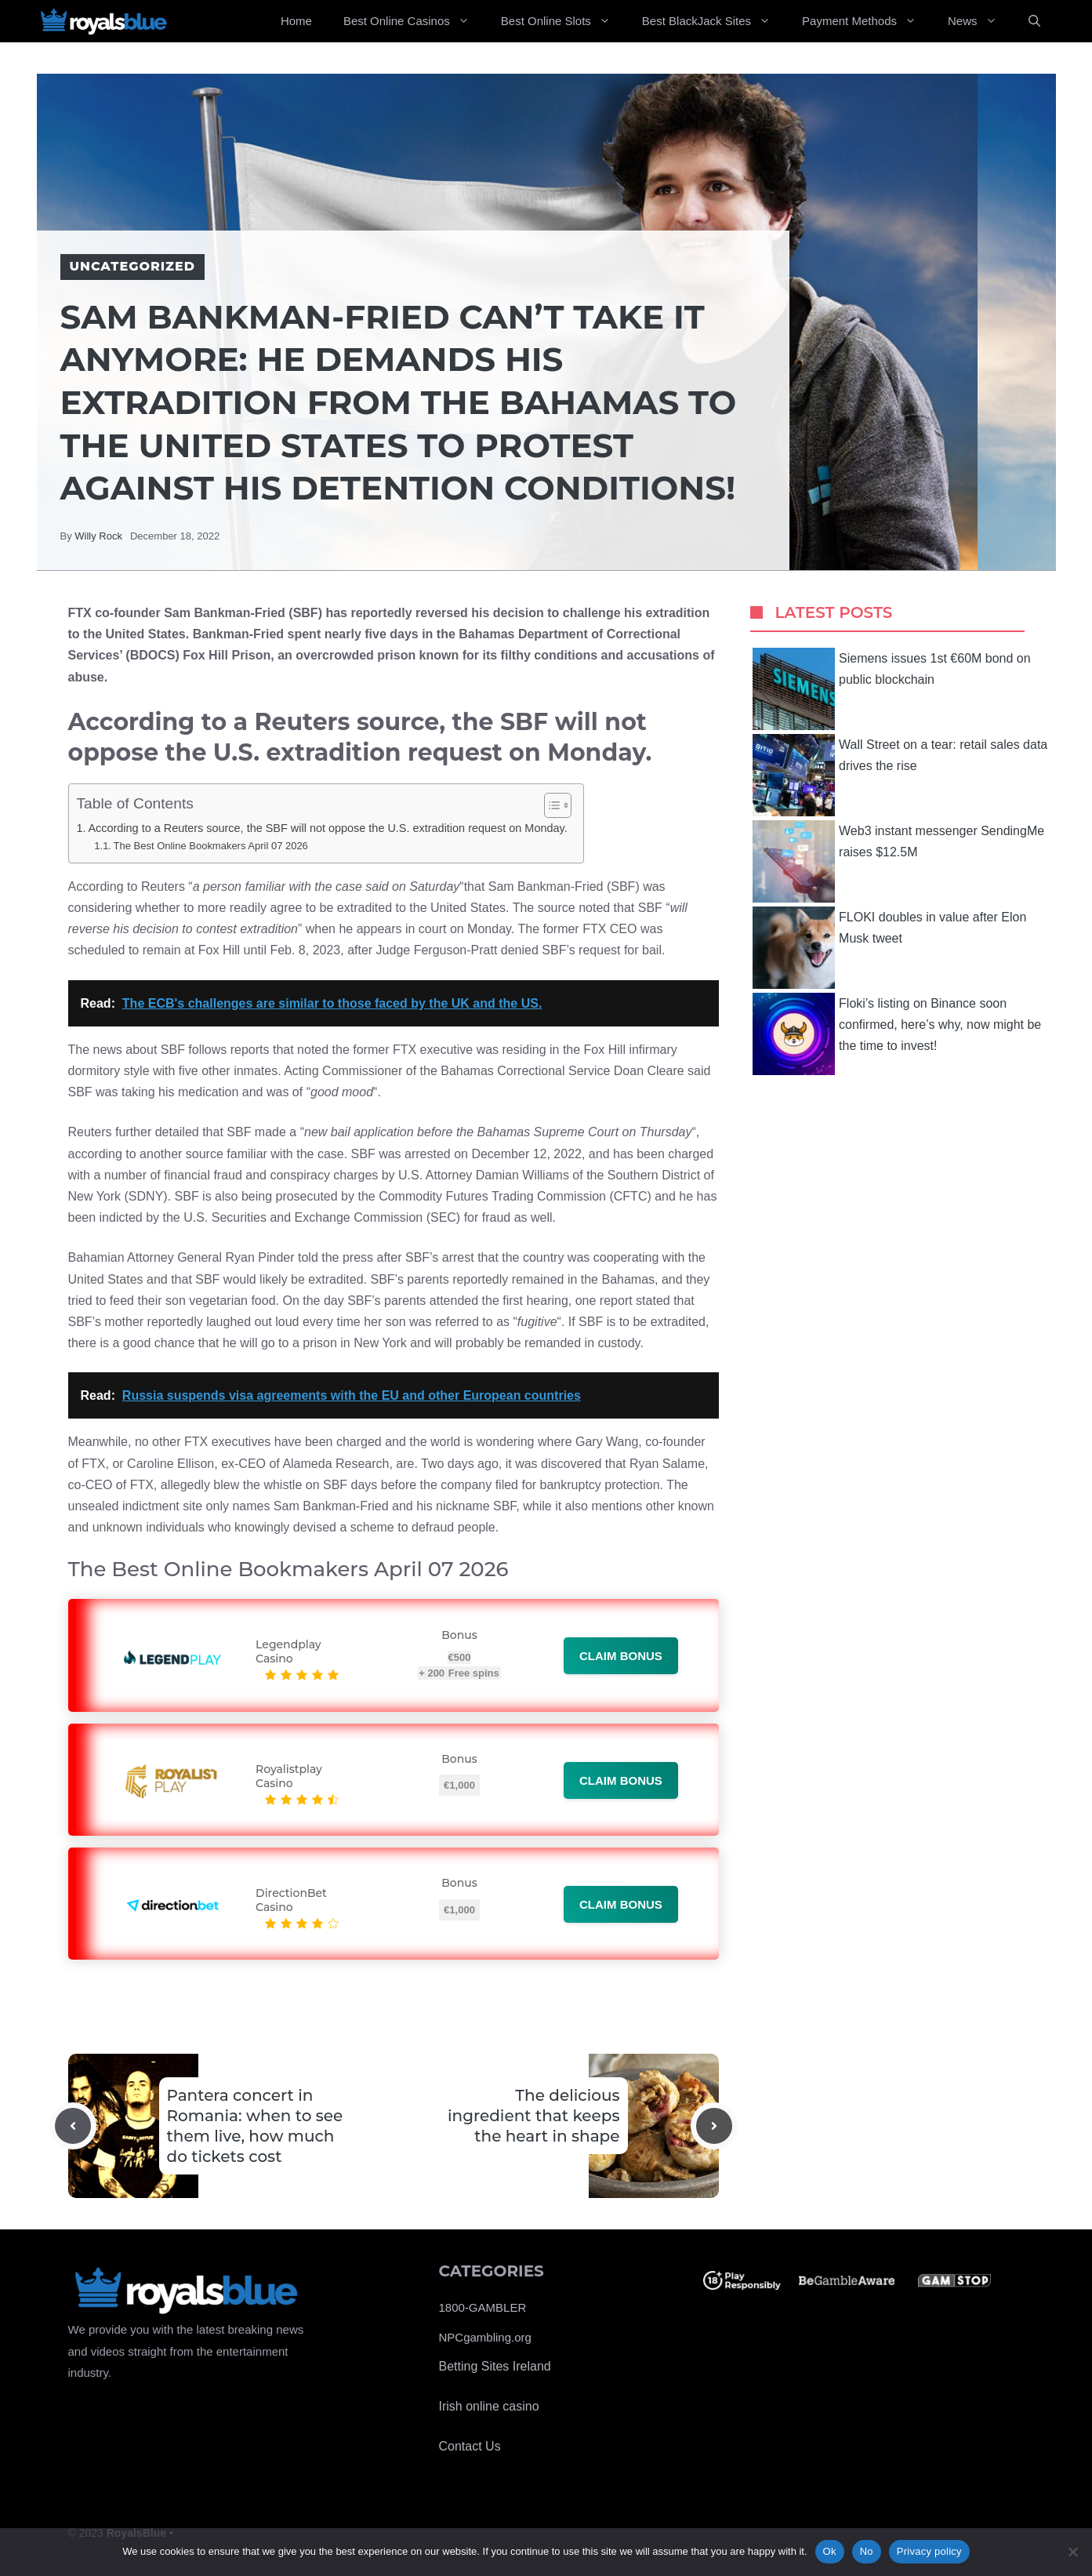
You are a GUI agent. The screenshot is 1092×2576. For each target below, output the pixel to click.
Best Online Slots (563, 21)
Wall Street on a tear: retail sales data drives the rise (900, 775)
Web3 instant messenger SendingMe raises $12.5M (898, 861)
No (866, 2551)
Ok (829, 2551)
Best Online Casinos (414, 21)
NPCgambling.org (485, 2337)
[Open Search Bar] (1034, 21)
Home (296, 20)
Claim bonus (620, 1655)
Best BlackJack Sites (714, 21)
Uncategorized (132, 266)
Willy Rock (98, 536)
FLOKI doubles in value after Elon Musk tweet (889, 948)
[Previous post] (72, 2125)
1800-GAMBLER (483, 2307)
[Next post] (714, 2125)
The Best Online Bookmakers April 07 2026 (211, 846)
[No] (1072, 2552)
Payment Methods (867, 21)
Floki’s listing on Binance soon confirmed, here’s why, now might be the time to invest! (897, 1034)
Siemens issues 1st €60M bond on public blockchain (892, 689)
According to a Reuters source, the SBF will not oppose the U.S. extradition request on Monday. (327, 828)
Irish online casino (489, 2406)
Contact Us (470, 2446)
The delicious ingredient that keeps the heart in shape (533, 2115)
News (980, 21)
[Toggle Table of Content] (550, 805)
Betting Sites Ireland (495, 2366)
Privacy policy (929, 2551)
